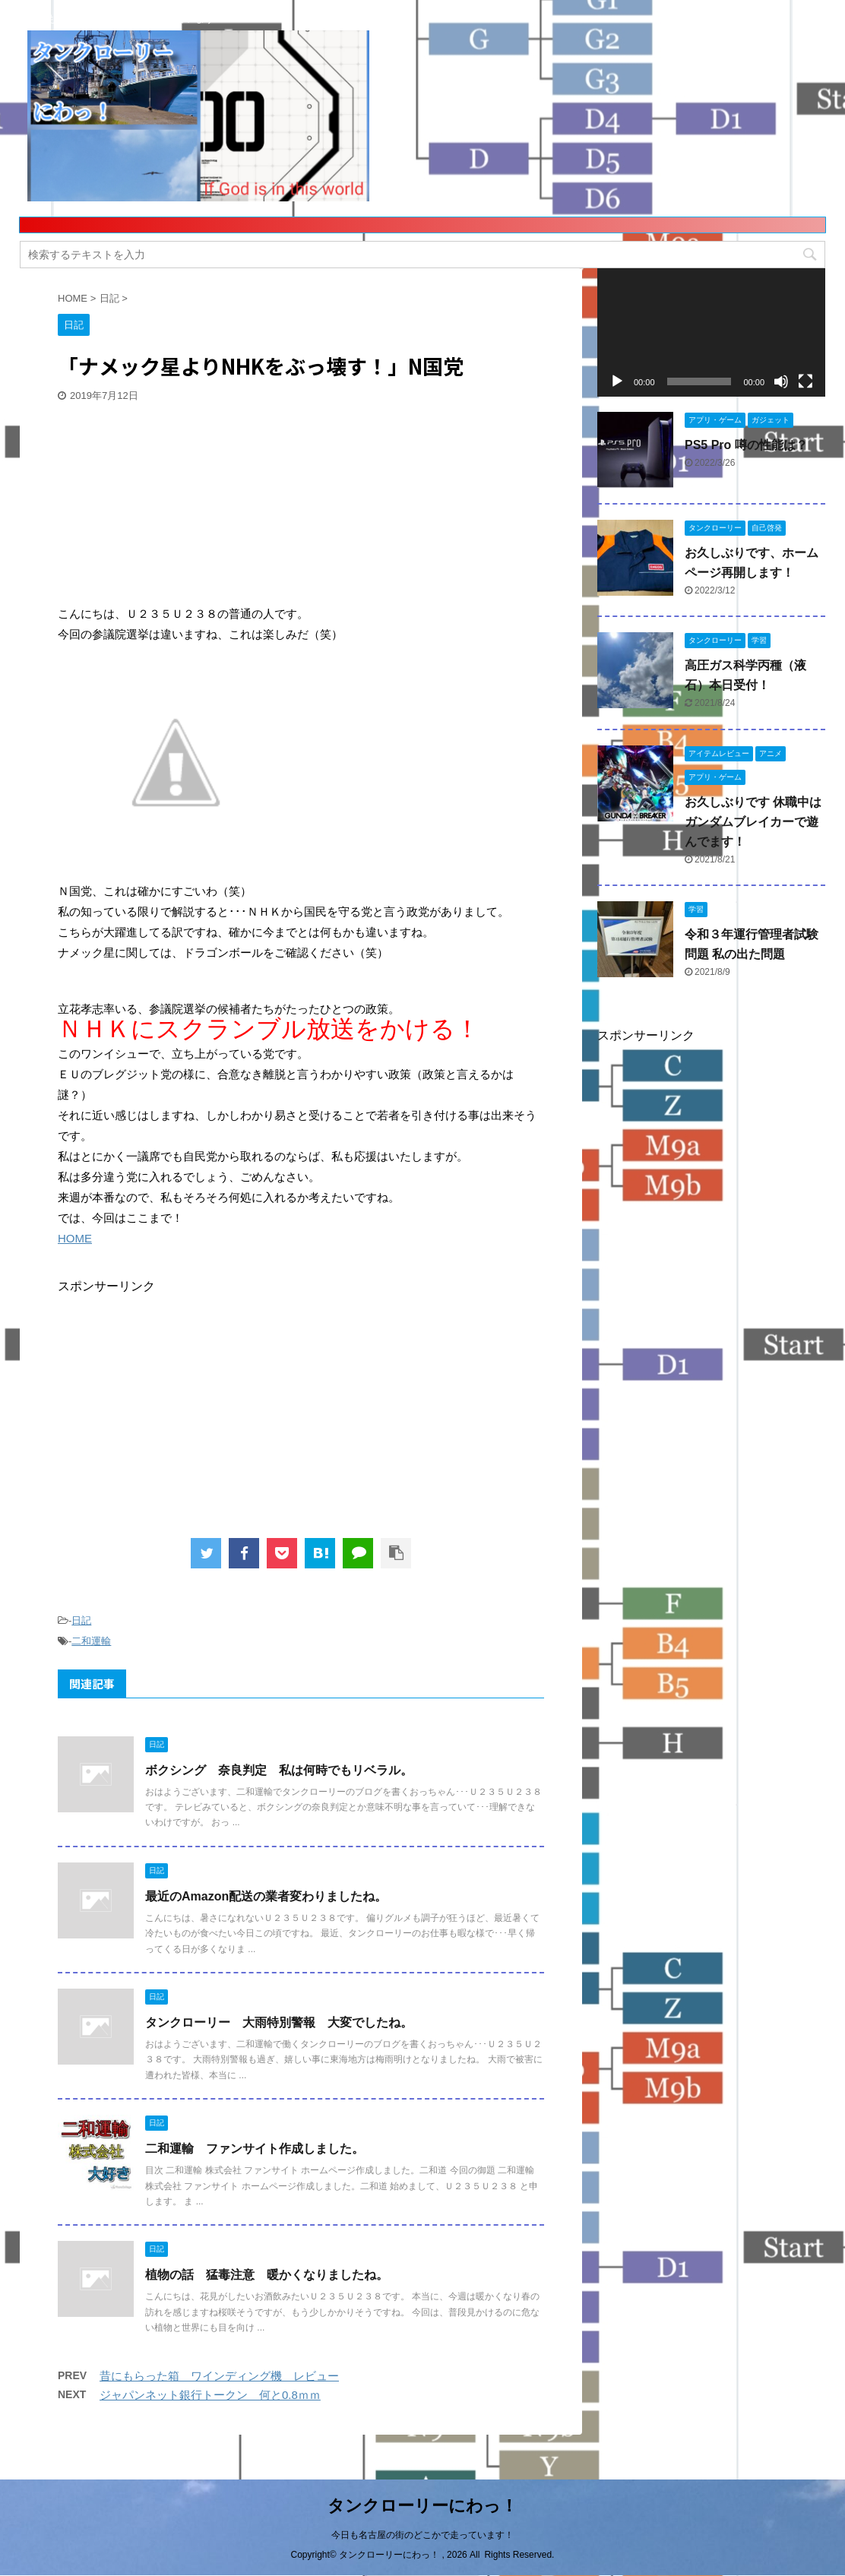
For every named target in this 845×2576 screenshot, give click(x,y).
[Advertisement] (172, 505)
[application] (711, 332)
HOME (75, 1238)
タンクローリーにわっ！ (422, 2505)
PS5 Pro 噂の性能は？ (746, 444)
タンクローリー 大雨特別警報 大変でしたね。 (279, 2022)
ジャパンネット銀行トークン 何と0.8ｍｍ (210, 2394)
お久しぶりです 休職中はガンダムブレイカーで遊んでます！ (753, 822)
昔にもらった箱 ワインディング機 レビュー (219, 2375)
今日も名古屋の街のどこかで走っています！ (422, 2535)
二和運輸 (91, 1641)
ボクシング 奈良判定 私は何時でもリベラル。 (279, 1770)
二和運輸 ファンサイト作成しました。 (254, 2148)
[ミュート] (781, 381)
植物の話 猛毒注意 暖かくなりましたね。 (266, 2274)
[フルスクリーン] (805, 381)
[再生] (617, 381)
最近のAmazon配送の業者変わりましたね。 (266, 1896)
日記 (81, 1620)
